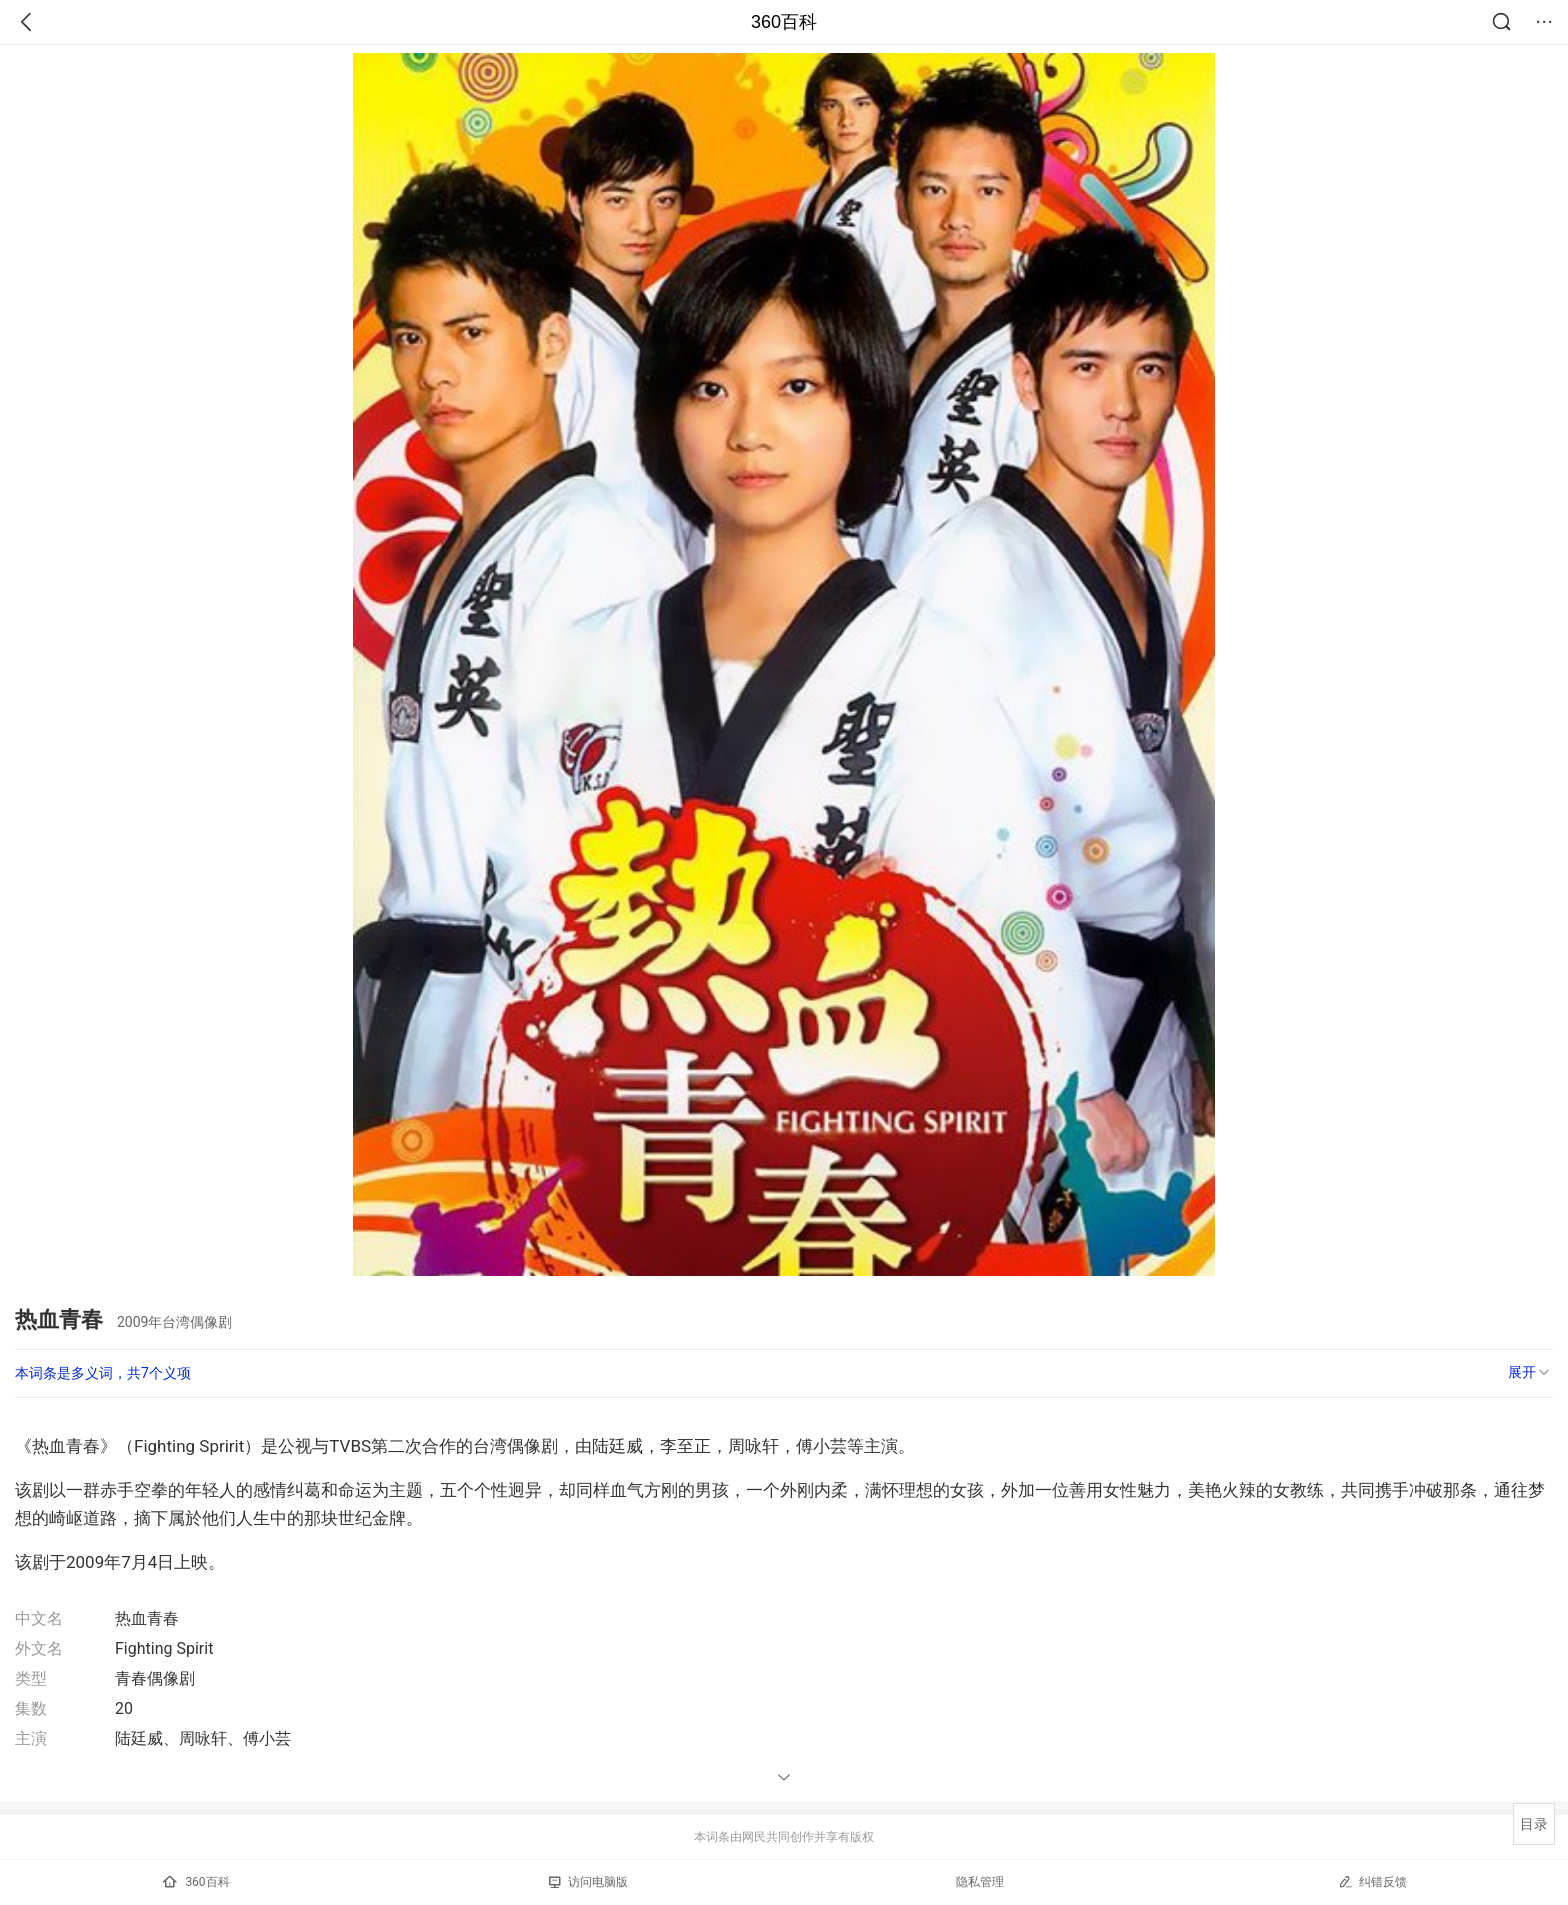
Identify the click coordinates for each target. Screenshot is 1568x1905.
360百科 (784, 22)
